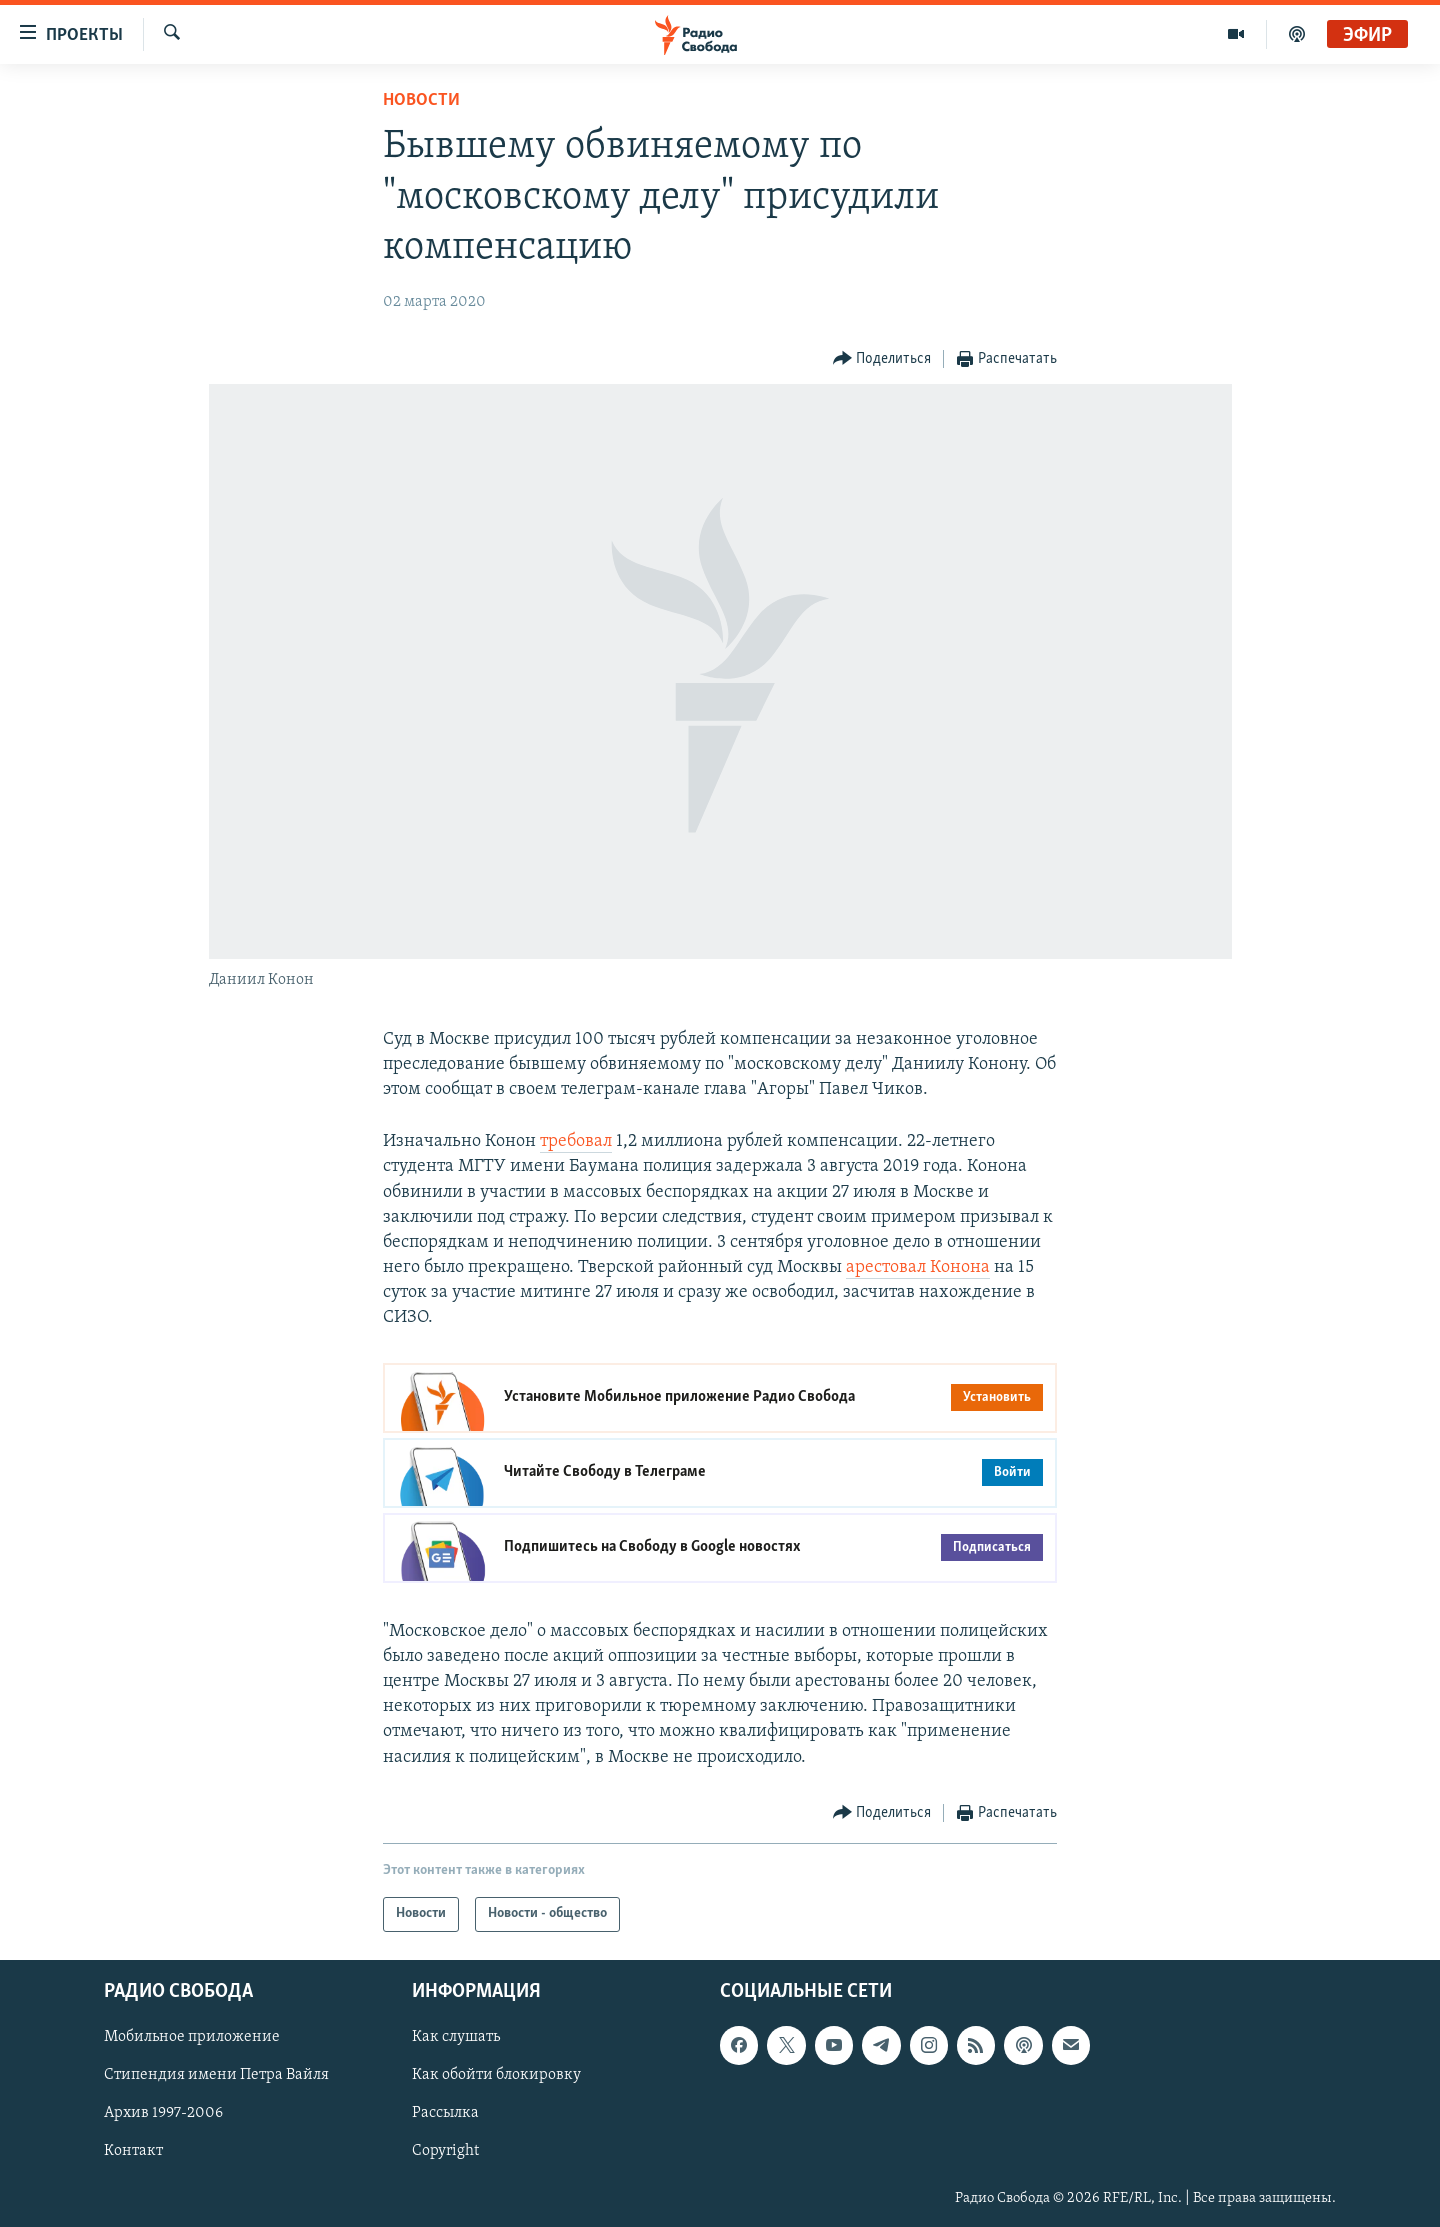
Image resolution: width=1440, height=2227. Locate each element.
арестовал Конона (918, 1267)
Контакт (133, 2151)
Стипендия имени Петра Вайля (216, 2075)
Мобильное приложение (192, 2037)
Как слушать (456, 2037)
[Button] (882, 359)
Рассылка (445, 2113)
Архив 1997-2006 (163, 2113)
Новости (421, 100)
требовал (576, 1141)
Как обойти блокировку (496, 2075)
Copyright (445, 2151)
